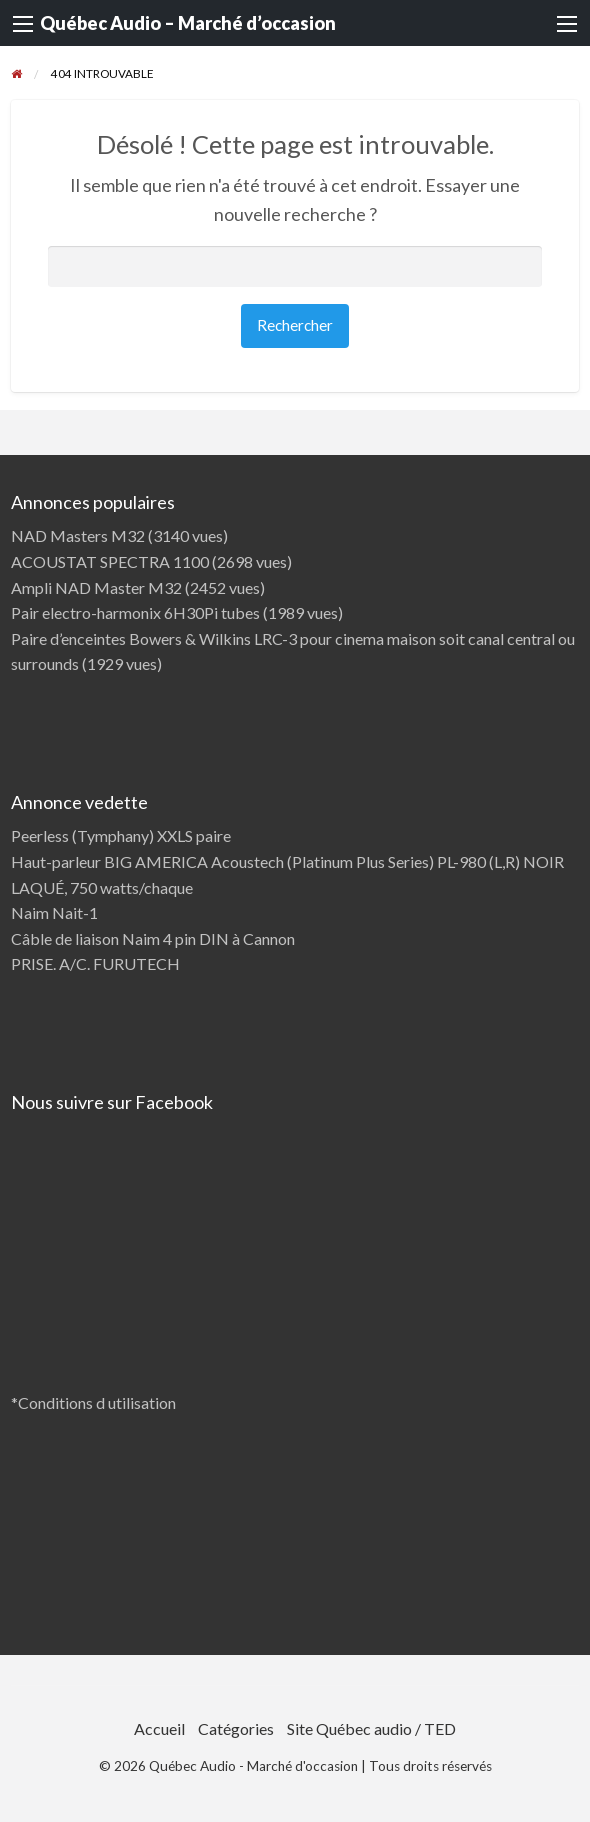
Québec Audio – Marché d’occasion (188, 23)
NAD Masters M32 (78, 535)
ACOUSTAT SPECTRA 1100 (110, 561)
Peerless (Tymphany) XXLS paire (121, 835)
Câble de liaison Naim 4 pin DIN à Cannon (153, 938)
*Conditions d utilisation (93, 1402)
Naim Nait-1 (54, 912)
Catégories (236, 1728)
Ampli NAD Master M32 (96, 587)
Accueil (159, 1728)
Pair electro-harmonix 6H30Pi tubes (135, 612)
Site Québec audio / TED (371, 1728)
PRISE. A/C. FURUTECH (95, 963)
